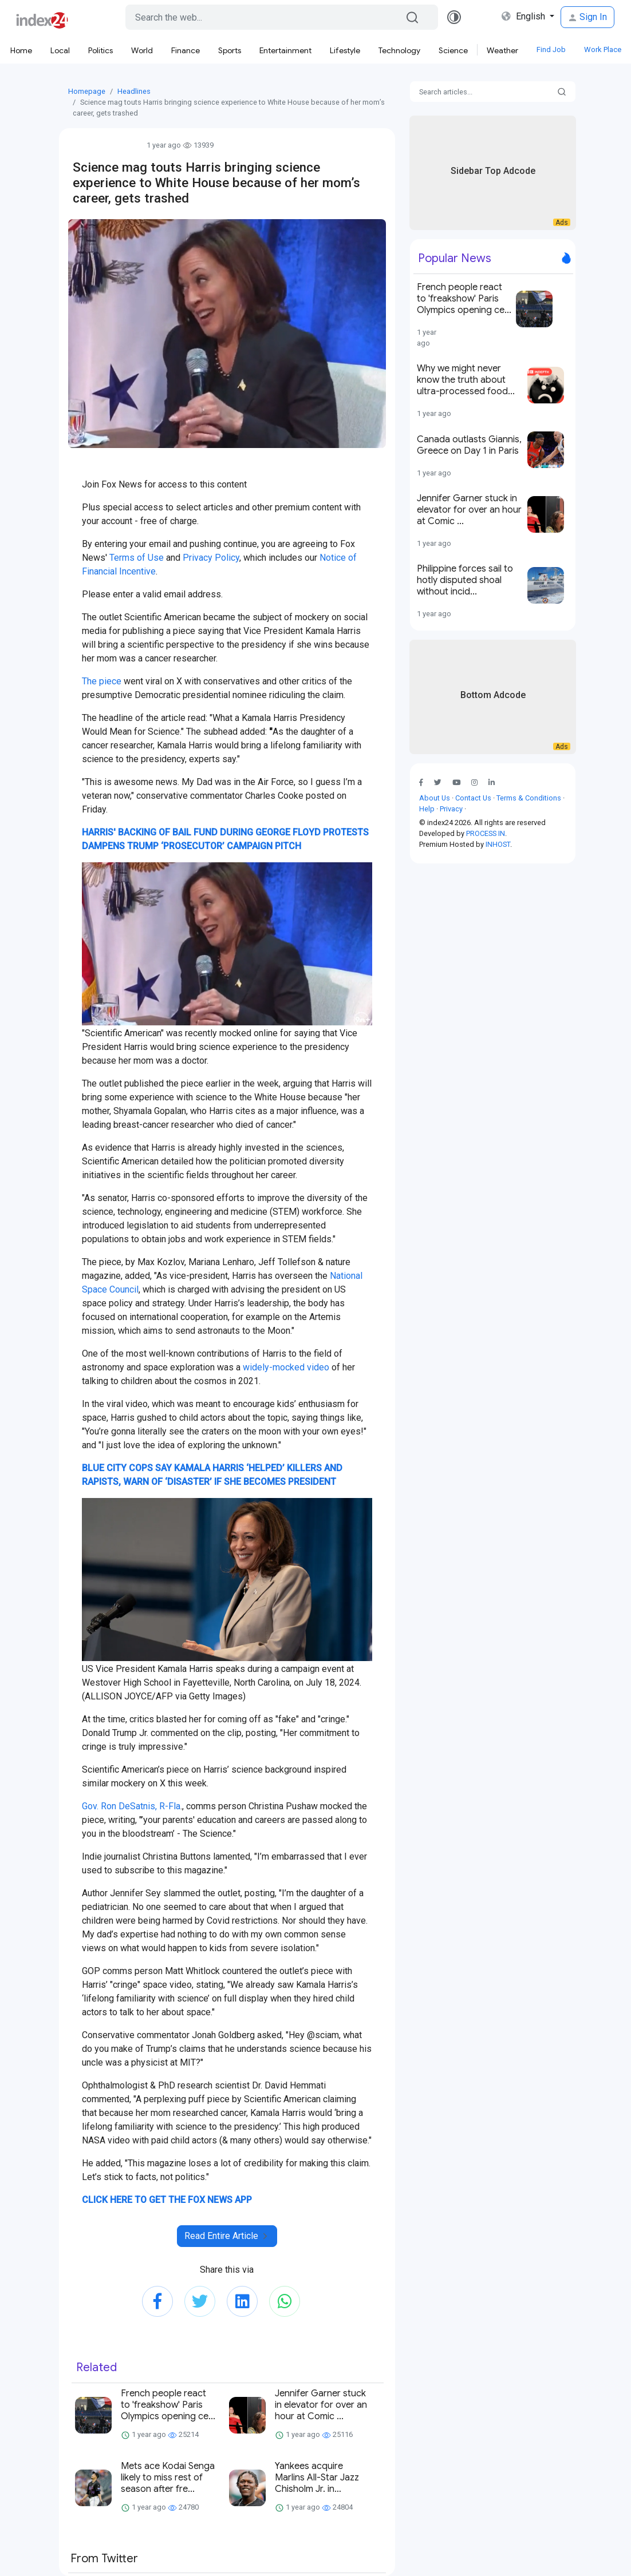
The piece (101, 681)
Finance (185, 50)
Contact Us (473, 798)
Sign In (587, 16)
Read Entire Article (227, 2235)
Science (453, 50)
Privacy (451, 808)
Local (60, 50)
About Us (434, 798)
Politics (100, 50)
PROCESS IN (485, 833)
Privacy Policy (211, 557)
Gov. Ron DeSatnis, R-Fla (131, 1806)
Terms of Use (136, 557)
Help (427, 808)
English (524, 16)
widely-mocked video (286, 1367)
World (142, 50)
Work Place (602, 49)
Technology (399, 50)
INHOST (498, 844)
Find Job (551, 49)
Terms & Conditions (528, 798)
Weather (502, 50)
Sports (229, 50)
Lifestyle (345, 50)
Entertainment (285, 50)
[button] (442, 782)
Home (21, 50)
